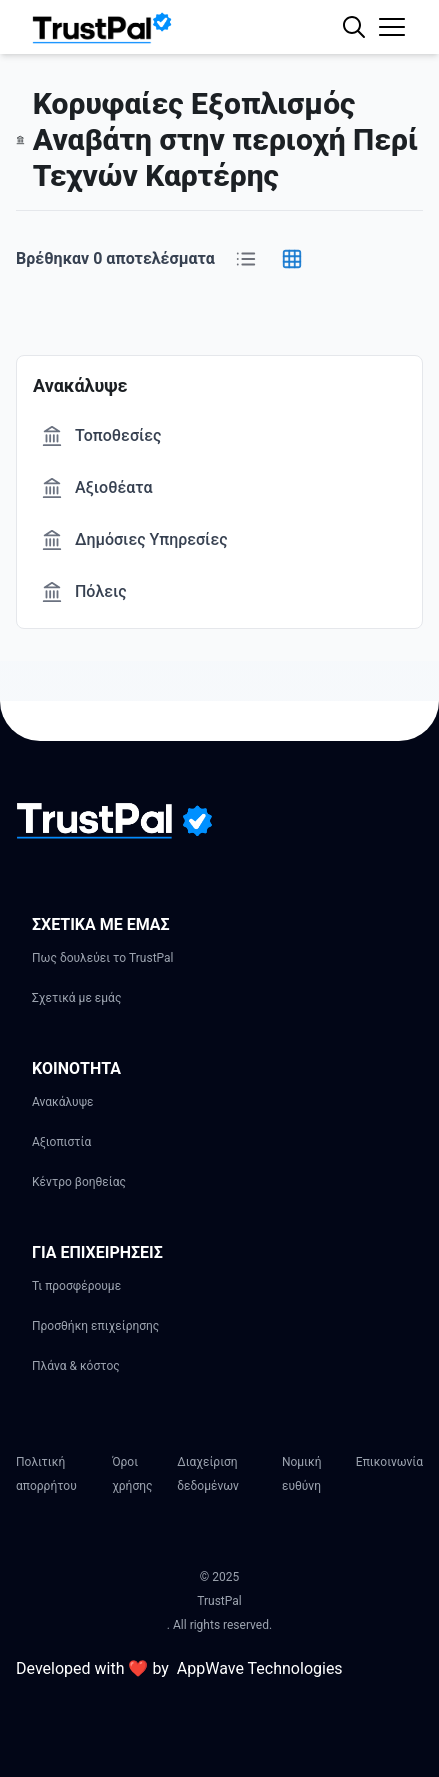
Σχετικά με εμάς (76, 998)
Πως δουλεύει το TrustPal (103, 958)
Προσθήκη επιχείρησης (95, 1326)
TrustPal (219, 1601)
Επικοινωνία (389, 1462)
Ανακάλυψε (63, 1102)
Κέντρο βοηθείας (79, 1182)
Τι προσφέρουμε (76, 1286)
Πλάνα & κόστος (76, 1366)
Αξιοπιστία (61, 1142)
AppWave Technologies (260, 1668)
